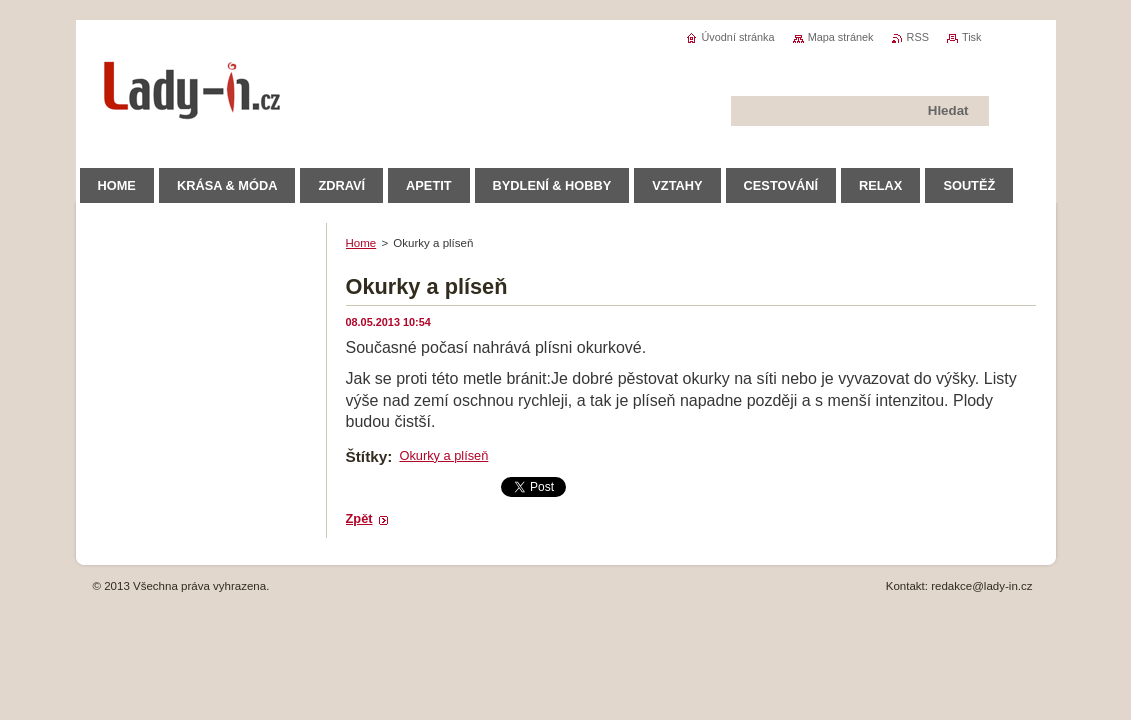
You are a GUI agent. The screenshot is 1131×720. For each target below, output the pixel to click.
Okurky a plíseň (443, 455)
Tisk (972, 37)
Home (361, 243)
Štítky (367, 456)
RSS (918, 37)
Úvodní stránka (737, 37)
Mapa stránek (841, 37)
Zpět (359, 518)
